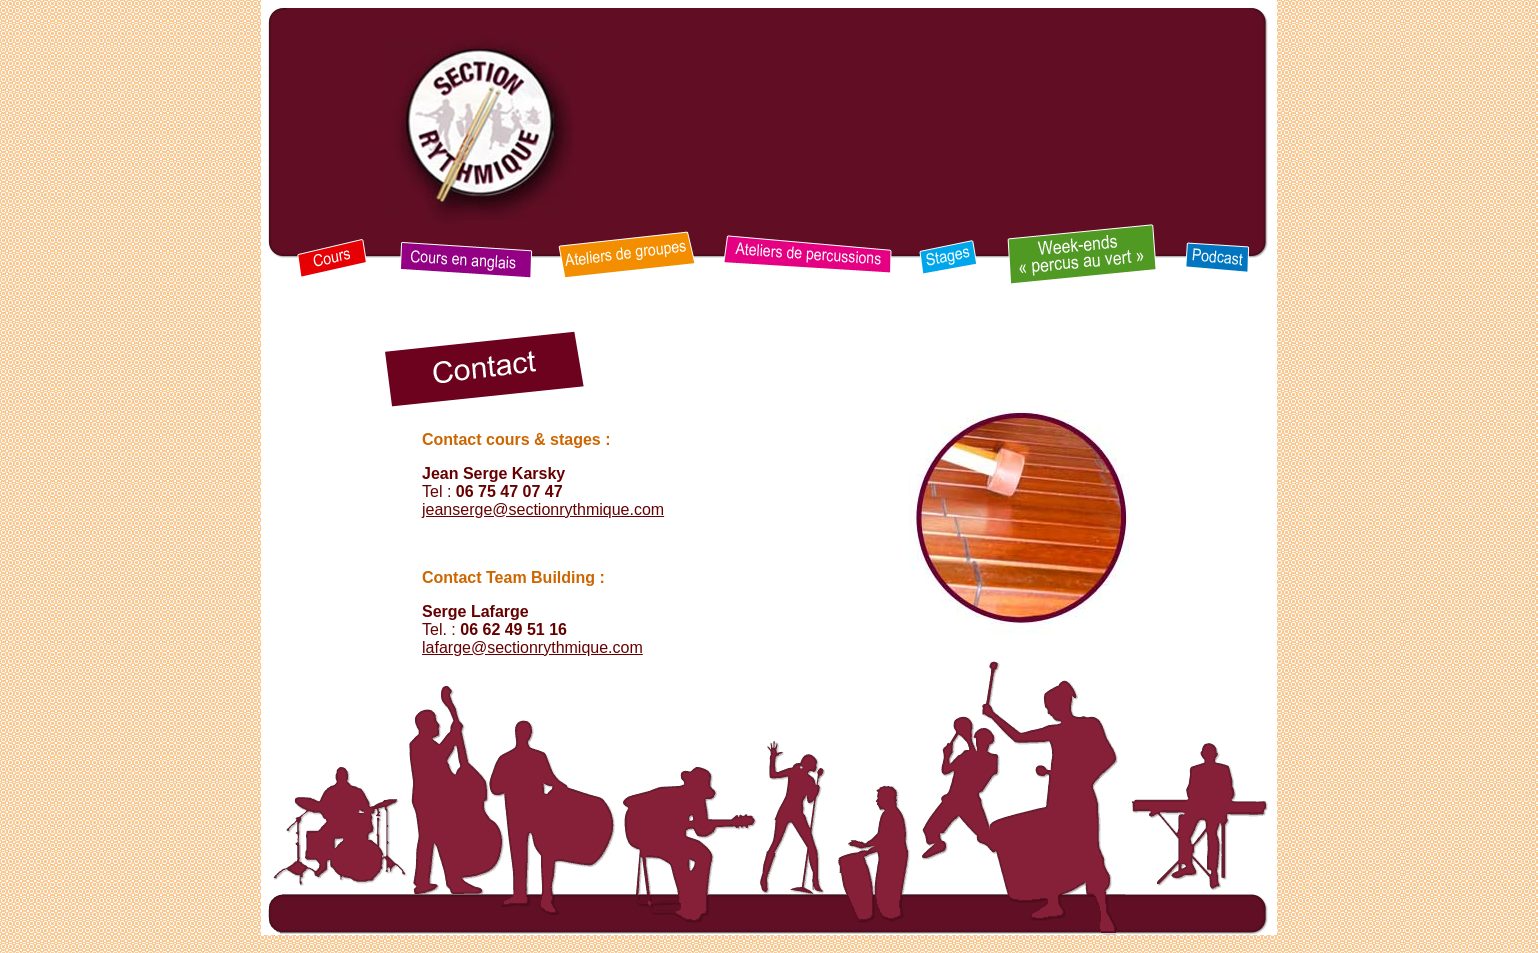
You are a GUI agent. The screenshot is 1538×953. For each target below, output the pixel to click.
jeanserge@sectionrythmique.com (543, 509)
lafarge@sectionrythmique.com (532, 647)
